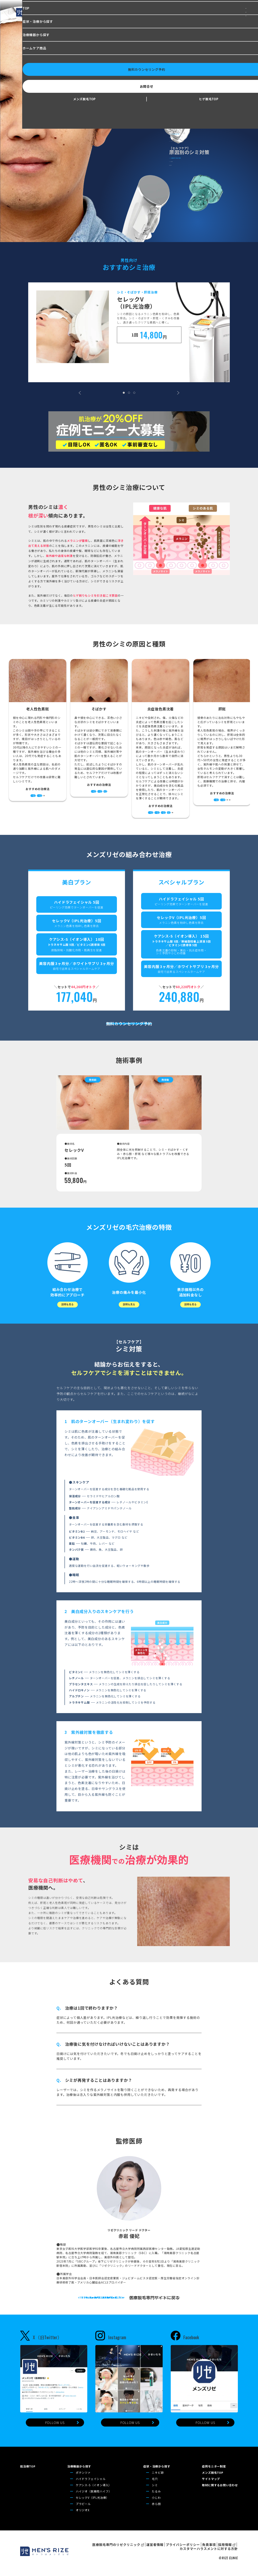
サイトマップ (211, 2538)
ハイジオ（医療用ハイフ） (94, 2551)
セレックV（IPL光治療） (36, 796)
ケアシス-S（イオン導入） (30, 806)
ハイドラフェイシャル (88, 801)
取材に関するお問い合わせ (220, 2545)
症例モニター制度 (214, 2526)
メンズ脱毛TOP (212, 2532)
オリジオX (82, 2570)
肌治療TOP (27, 2526)
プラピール (112, 801)
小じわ (156, 2557)
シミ (155, 2545)
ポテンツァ (83, 2532)
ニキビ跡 (158, 2532)
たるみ (156, 2551)
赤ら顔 (156, 2563)
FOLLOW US (55, 2481)
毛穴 (155, 2538)
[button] (80, 392)
